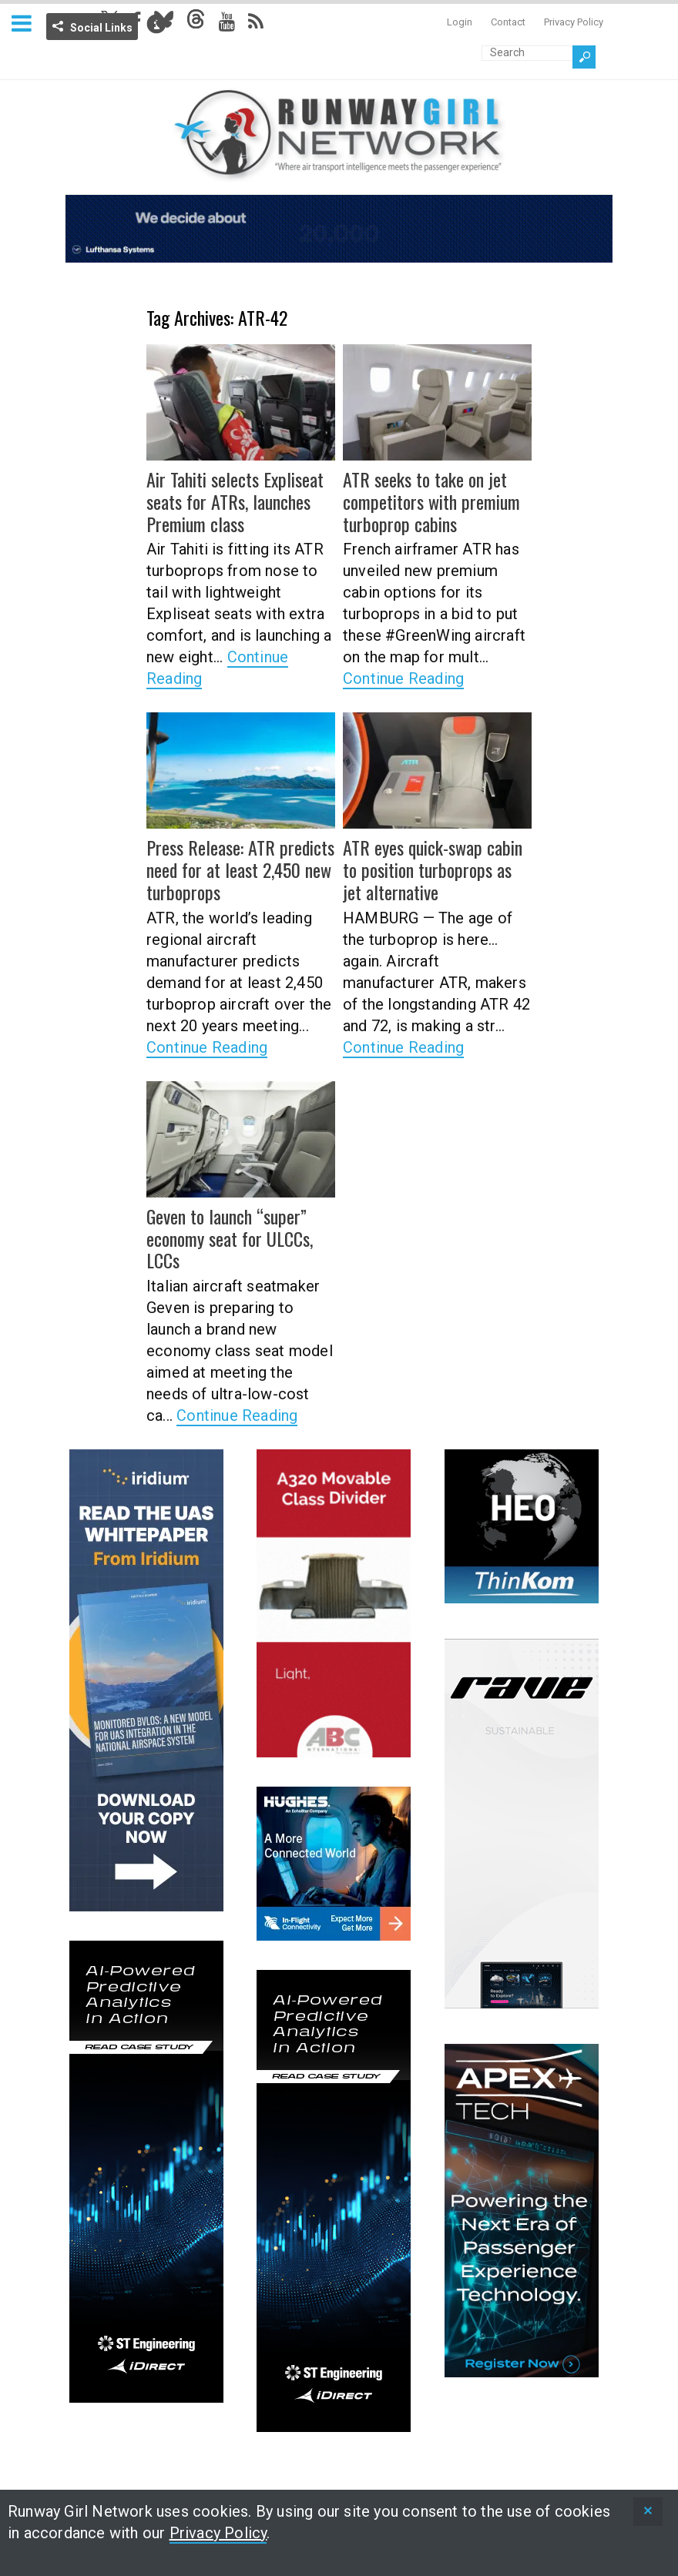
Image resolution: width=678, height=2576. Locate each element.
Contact (508, 22)
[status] (648, 2511)
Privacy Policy (573, 22)
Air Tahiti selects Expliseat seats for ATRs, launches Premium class (235, 501)
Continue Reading (403, 678)
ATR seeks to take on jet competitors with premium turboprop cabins (431, 501)
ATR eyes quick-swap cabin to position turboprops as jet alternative (432, 869)
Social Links (101, 28)
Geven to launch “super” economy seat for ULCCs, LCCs (229, 1238)
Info (156, 24)
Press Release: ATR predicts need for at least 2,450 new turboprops (240, 869)
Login (459, 22)
